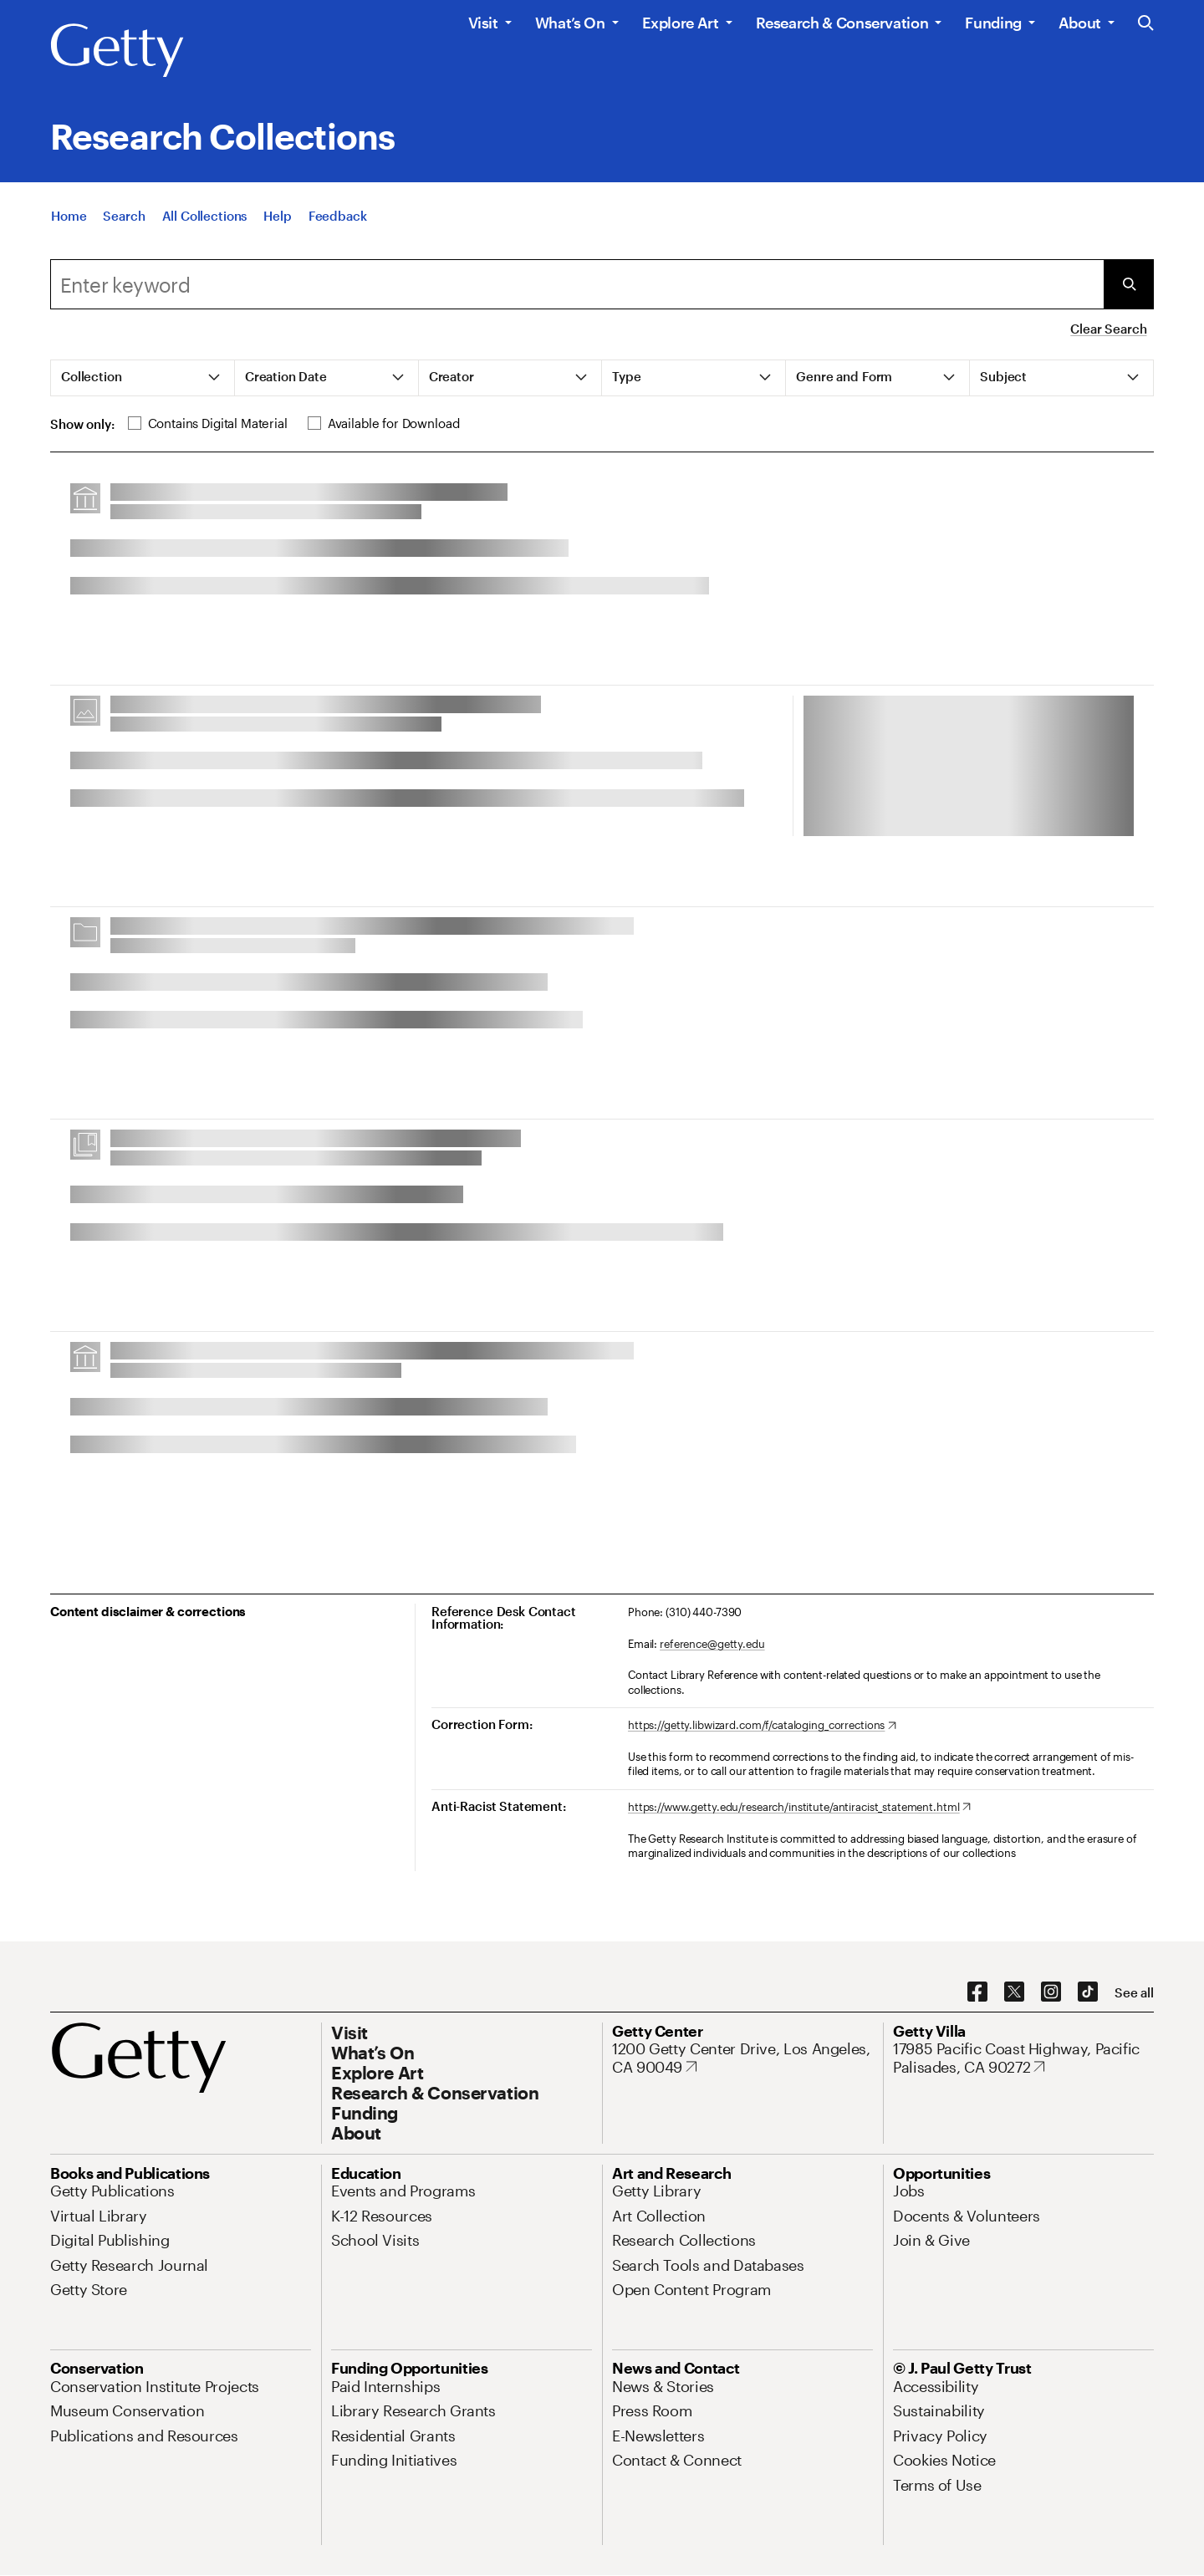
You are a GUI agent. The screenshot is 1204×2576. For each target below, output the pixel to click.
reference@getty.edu (712, 1643)
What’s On (570, 22)
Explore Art (680, 22)
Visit (483, 22)
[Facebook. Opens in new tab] (977, 1992)
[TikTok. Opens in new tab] (1088, 1992)
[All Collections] (204, 215)
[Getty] (117, 51)
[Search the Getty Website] (1146, 24)
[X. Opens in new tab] (1014, 1992)
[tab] (143, 377)
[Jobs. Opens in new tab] (909, 2190)
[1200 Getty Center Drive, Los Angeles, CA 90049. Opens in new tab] (742, 2058)
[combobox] (577, 284)
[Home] (68, 215)
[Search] (124, 215)
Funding (993, 22)
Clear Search (1108, 328)
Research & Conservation (842, 22)
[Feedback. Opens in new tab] (338, 215)
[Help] (277, 215)
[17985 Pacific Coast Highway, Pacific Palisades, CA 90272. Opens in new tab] (1023, 2058)
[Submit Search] (1129, 284)
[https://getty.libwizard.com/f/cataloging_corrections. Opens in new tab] (762, 1725)
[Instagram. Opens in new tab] (1051, 1992)
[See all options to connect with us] (1134, 1993)
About (1080, 22)
